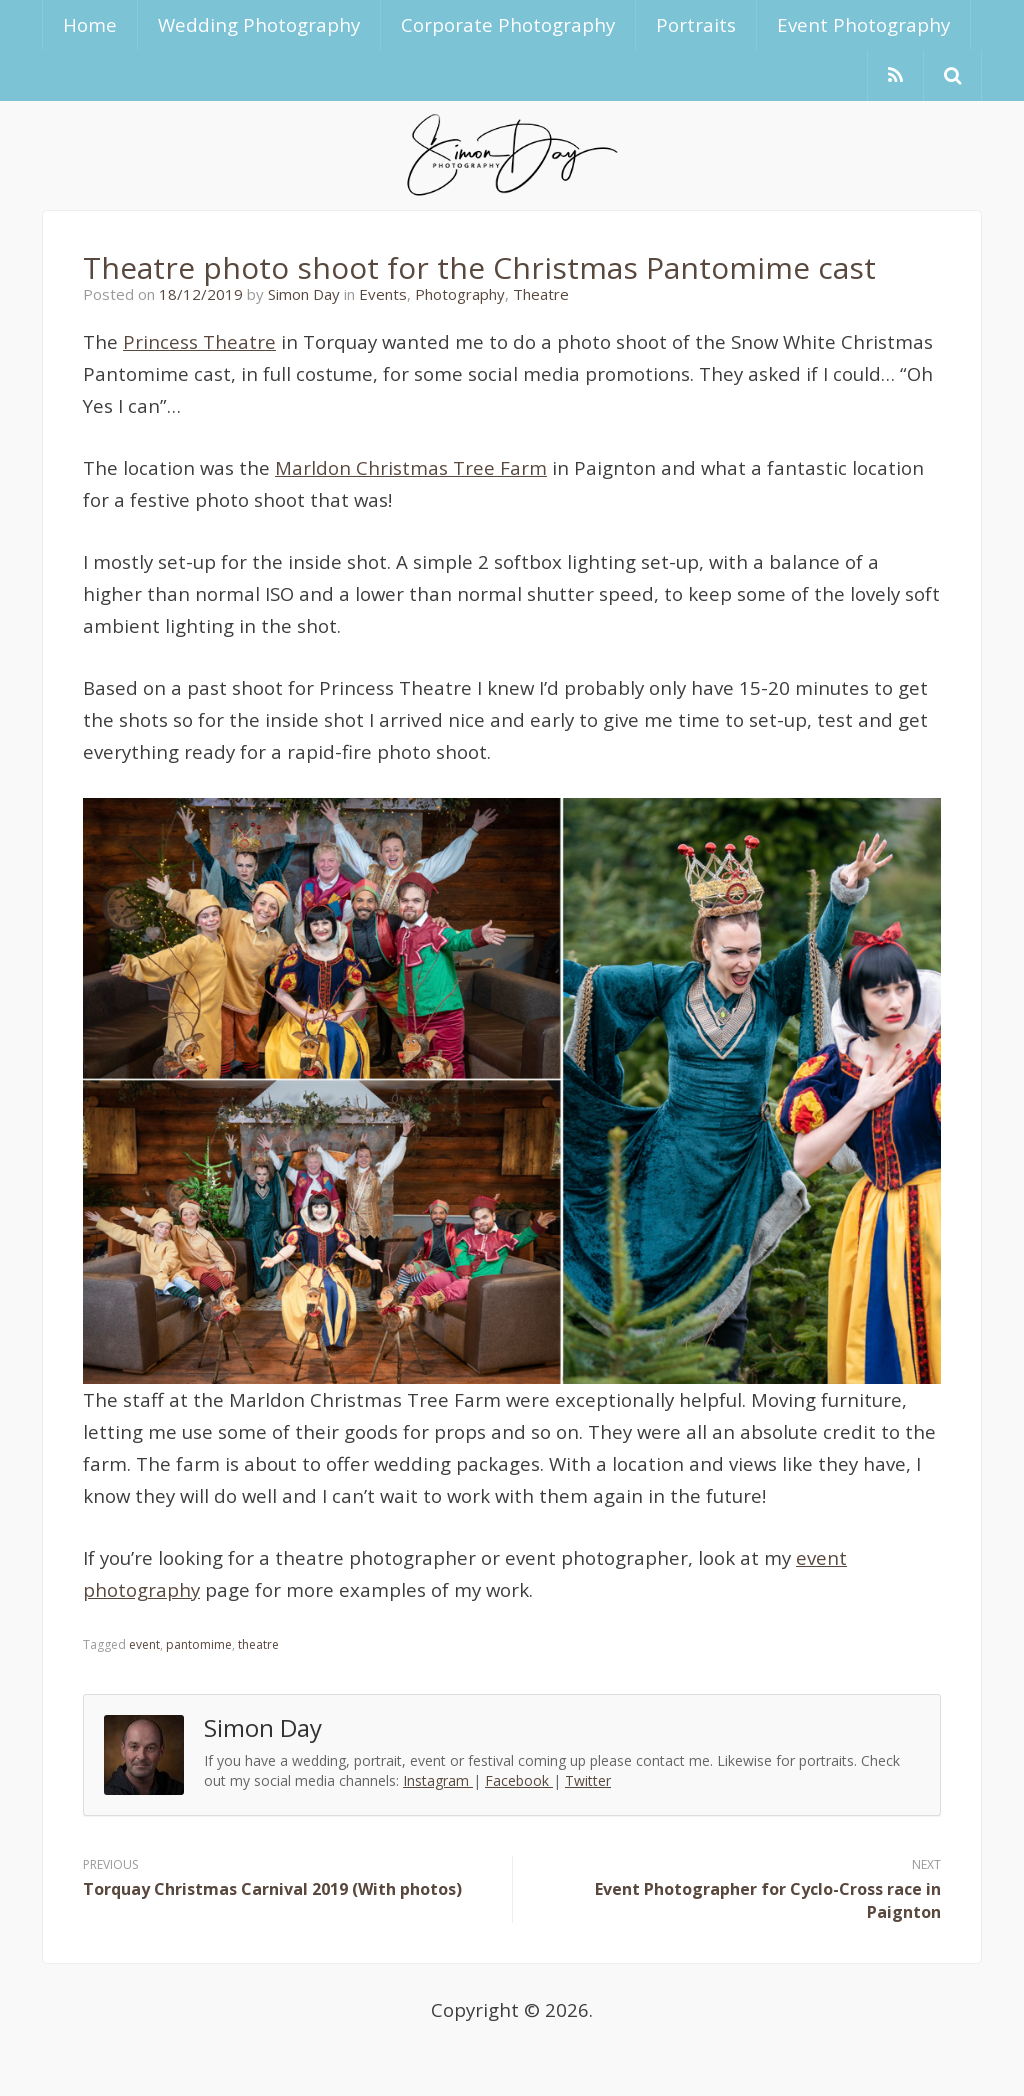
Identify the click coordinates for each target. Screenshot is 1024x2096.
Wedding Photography (259, 24)
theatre (258, 1644)
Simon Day (304, 294)
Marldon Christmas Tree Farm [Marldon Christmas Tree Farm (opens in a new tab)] (411, 467)
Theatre (541, 294)
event (144, 1644)
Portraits (696, 24)
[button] (952, 75)
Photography (460, 294)
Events (383, 294)
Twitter (588, 1780)
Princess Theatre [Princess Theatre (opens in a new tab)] (199, 341)
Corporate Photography (508, 24)
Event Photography (863, 24)
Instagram (438, 1780)
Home (90, 24)
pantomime (199, 1644)
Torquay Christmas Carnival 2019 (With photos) (272, 1889)
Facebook (519, 1780)
